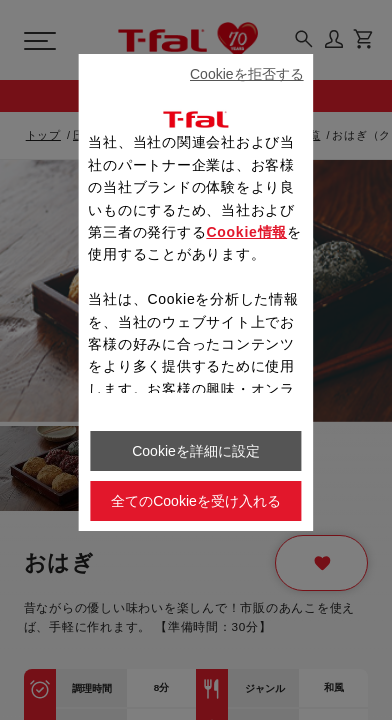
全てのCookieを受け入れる (196, 501)
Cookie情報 (246, 232)
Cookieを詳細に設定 (196, 451)
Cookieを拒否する (247, 74)
